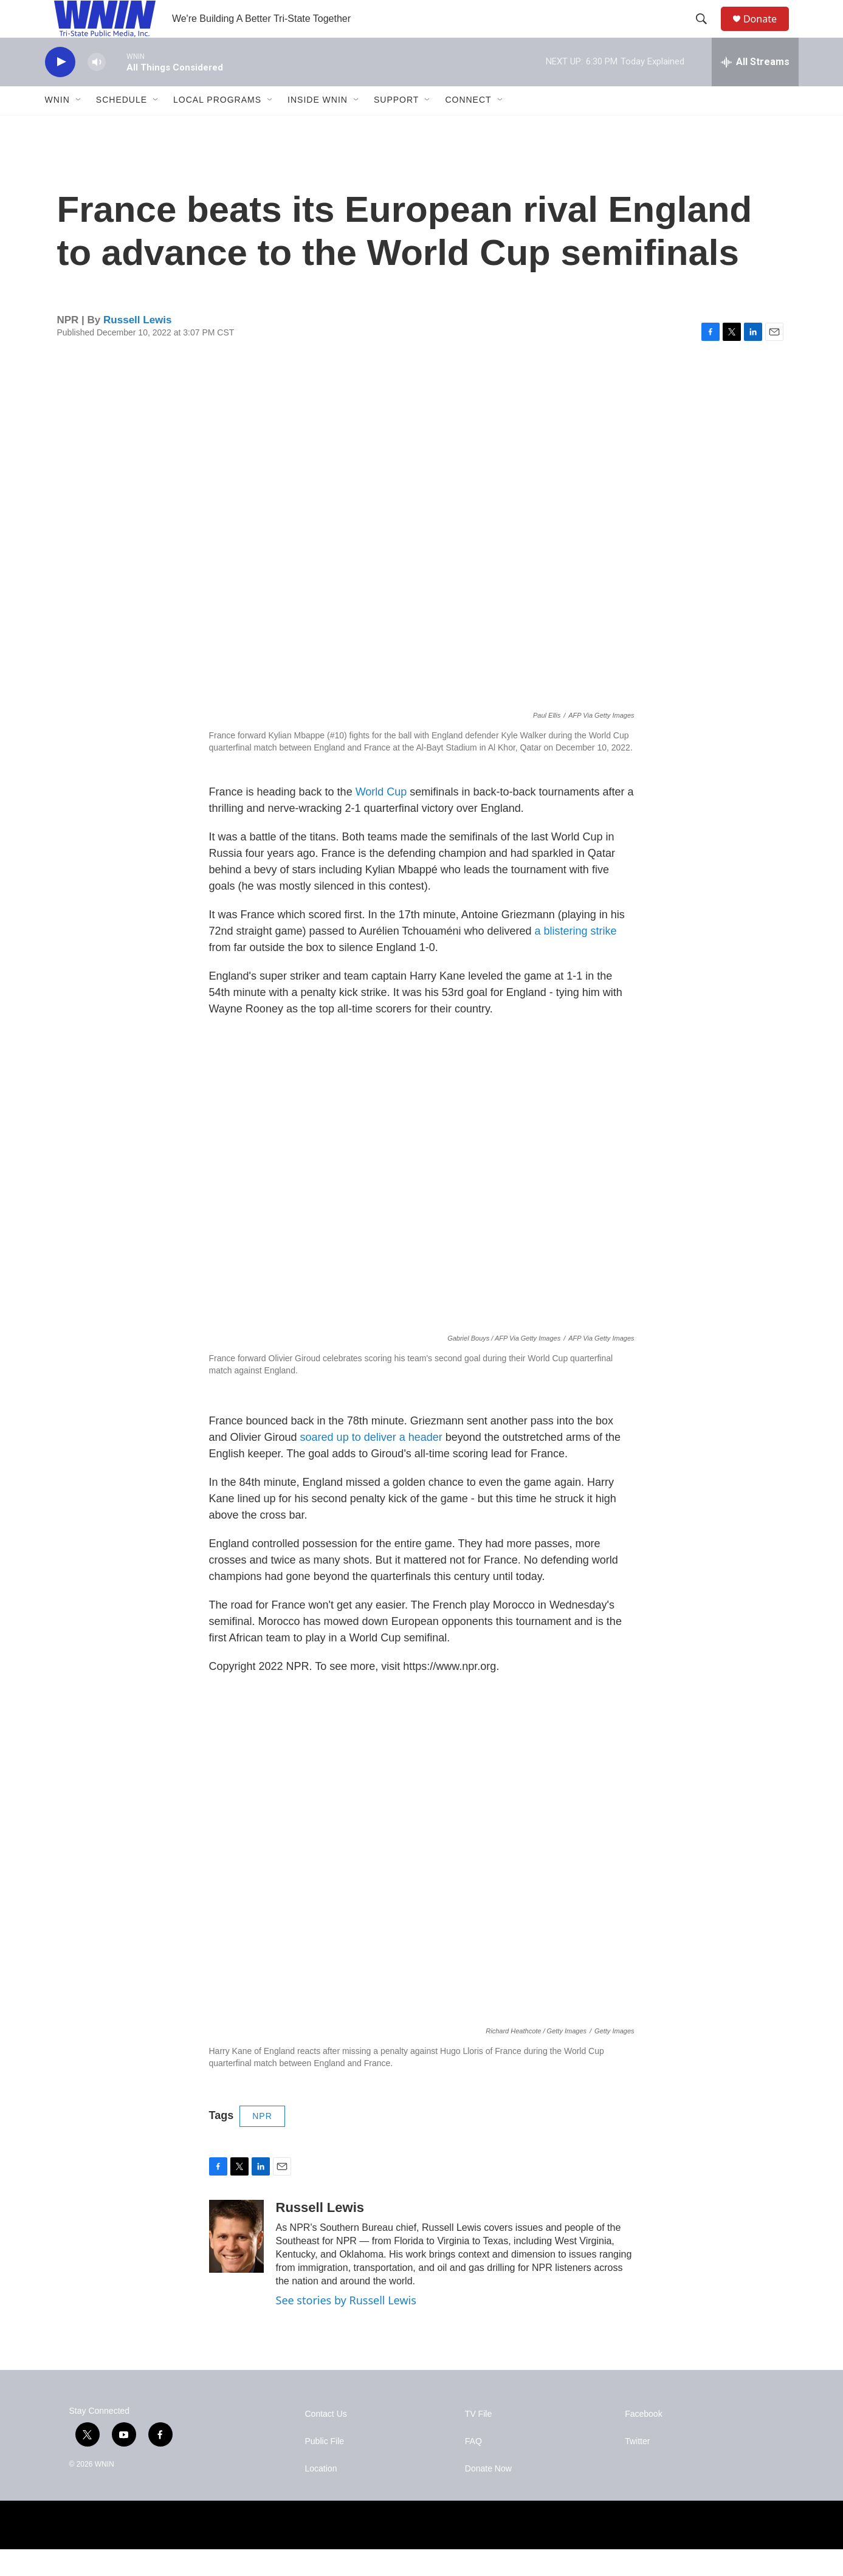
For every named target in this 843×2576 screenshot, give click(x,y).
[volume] (96, 88)
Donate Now (488, 2495)
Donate (767, 32)
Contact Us (326, 2440)
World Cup (381, 818)
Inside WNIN (317, 126)
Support (396, 126)
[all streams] (755, 88)
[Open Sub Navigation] (79, 126)
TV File (478, 2440)
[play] (60, 88)
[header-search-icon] (706, 32)
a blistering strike (576, 958)
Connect (468, 126)
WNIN (57, 126)
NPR (262, 2143)
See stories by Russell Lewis (346, 2326)
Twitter (637, 2468)
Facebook (643, 2440)
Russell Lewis (137, 346)
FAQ (473, 2468)
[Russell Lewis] (236, 2262)
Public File (325, 2468)
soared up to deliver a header (371, 1464)
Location (321, 2495)
